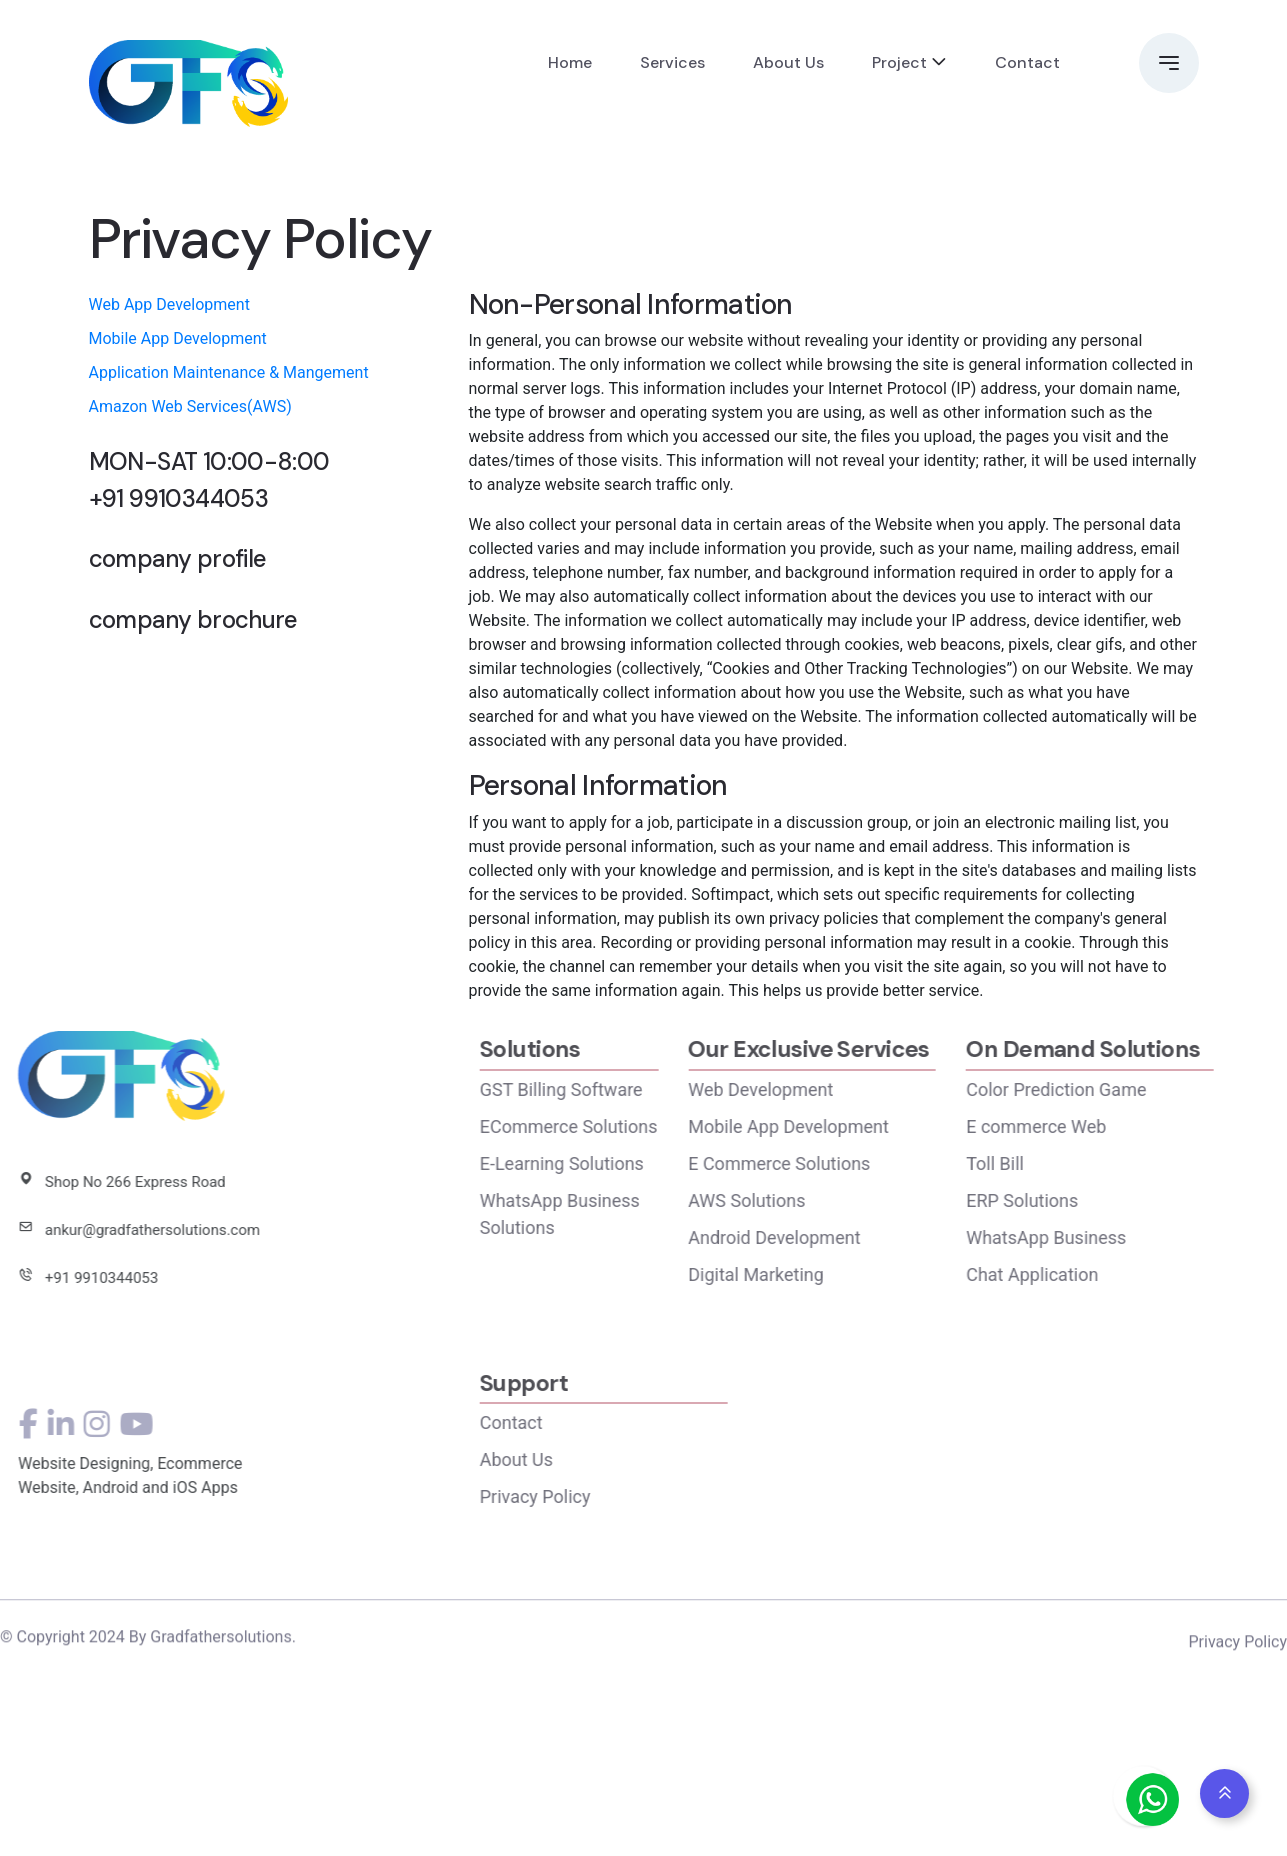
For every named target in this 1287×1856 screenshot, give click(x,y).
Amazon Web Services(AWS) (190, 406)
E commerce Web (1098, 1126)
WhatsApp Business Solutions (621, 1214)
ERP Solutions (1084, 1200)
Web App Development (169, 304)
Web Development (822, 1089)
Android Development (836, 1237)
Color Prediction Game (1118, 1089)
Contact (1027, 62)
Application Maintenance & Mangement (229, 372)
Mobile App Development (178, 338)
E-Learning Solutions (623, 1163)
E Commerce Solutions (841, 1163)
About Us (788, 62)
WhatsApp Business (1108, 1237)
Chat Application (1094, 1274)
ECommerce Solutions (630, 1126)
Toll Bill (1057, 1163)
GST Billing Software (622, 1089)
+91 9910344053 (179, 499)
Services (672, 62)
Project (899, 62)
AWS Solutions (808, 1200)
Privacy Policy (596, 1496)
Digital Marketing (818, 1274)
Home (570, 62)
